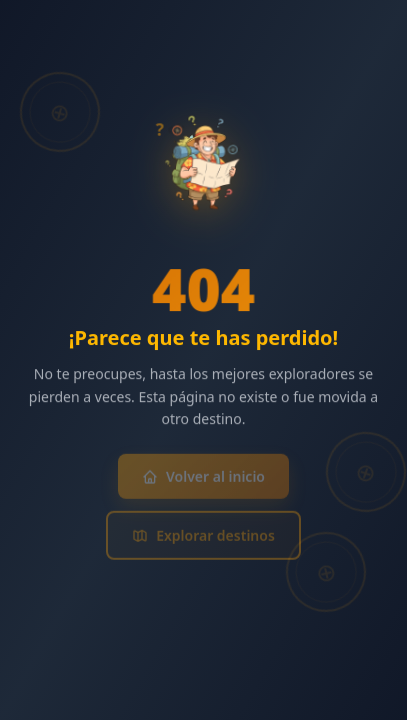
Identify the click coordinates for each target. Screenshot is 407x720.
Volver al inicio (203, 479)
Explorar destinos (203, 538)
